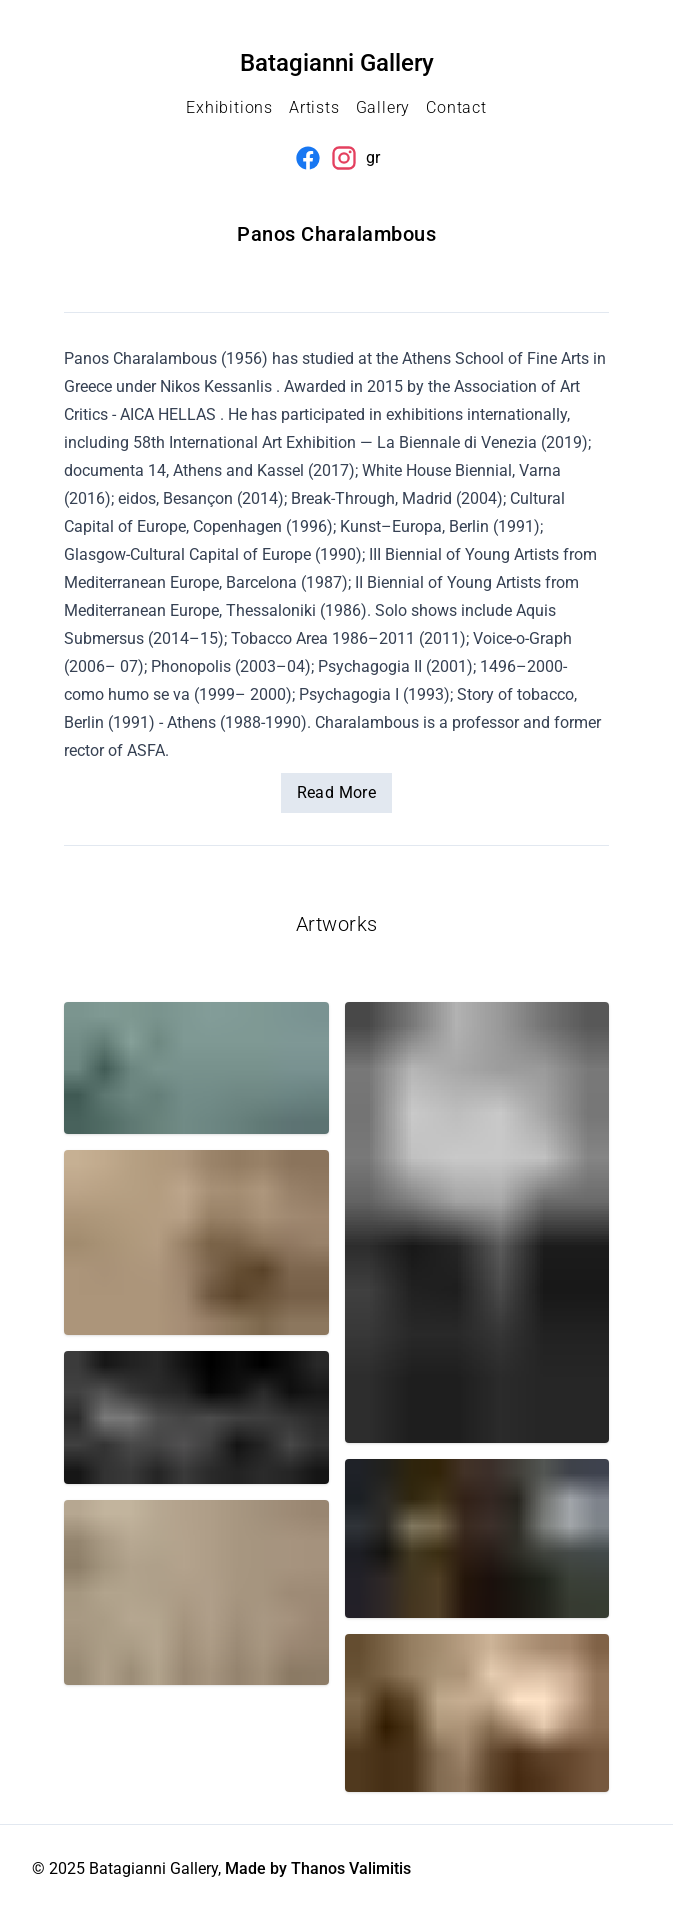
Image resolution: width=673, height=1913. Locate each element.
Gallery (383, 107)
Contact (456, 107)
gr (373, 157)
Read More (337, 792)
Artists (314, 107)
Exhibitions (229, 107)
